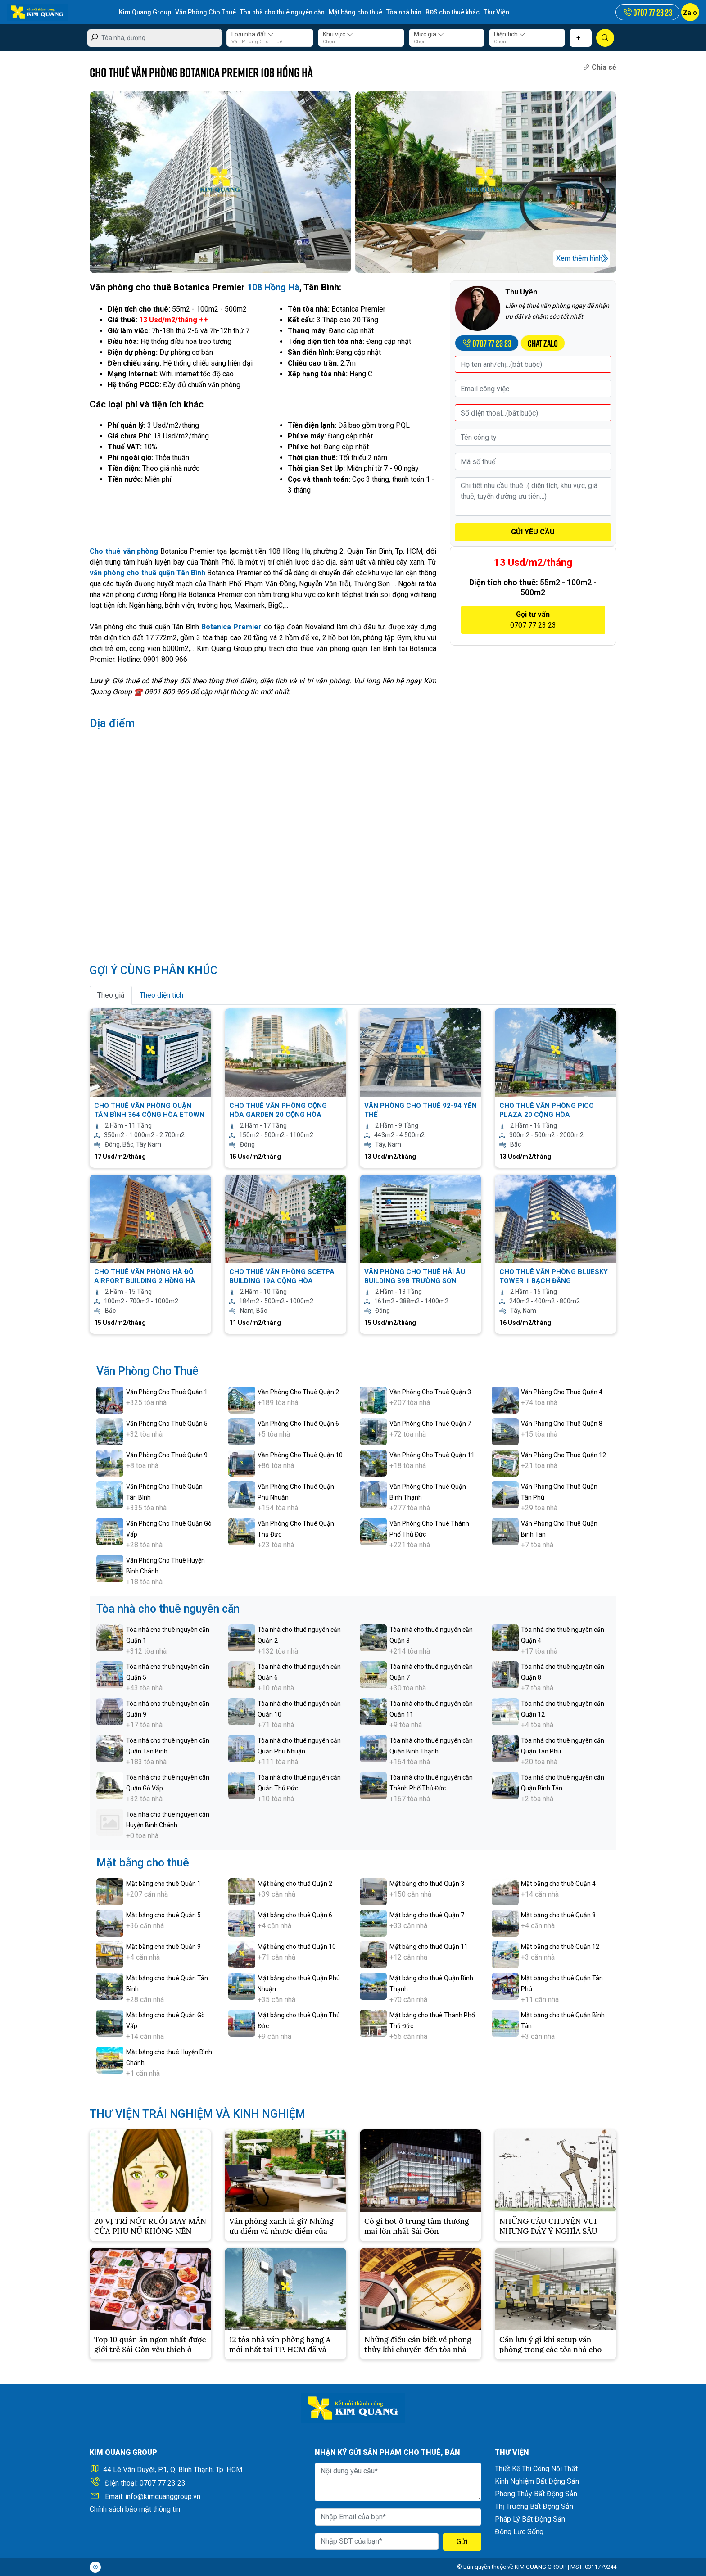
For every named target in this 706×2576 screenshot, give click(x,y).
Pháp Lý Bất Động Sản (530, 2519)
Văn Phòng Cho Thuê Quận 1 (167, 1392)
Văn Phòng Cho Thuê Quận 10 (300, 1455)
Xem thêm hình (579, 258)
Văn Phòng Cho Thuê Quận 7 (430, 1423)
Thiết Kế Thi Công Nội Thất (536, 2468)
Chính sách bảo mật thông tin (135, 2509)
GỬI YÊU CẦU (533, 532)
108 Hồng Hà (273, 287)
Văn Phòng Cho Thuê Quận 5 (167, 1423)
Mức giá (429, 34)
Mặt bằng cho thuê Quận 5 (163, 1915)
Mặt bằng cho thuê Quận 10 (297, 1946)
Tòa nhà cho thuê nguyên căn (282, 12)
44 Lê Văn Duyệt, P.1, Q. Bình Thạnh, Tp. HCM (172, 2469)
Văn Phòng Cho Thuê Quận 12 (563, 1455)
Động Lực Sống (519, 2531)
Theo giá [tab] (110, 995)
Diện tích (509, 34)
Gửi (462, 2541)
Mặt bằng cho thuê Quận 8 (558, 1915)
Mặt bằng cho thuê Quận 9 (163, 1946)
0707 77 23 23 (163, 2483)
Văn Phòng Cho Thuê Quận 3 (430, 1392)
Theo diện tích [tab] (161, 995)
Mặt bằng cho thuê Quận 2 (295, 1883)
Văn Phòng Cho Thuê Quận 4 (561, 1392)
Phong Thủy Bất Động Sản (536, 2494)
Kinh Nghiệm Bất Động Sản (537, 2481)
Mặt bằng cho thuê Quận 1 (163, 1883)
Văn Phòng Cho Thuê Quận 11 (432, 1455)
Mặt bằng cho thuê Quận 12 (560, 1946)
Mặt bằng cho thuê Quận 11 (428, 1946)
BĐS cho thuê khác (452, 12)
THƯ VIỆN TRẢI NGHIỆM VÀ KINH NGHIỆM (197, 2113)
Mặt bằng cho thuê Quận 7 (426, 1915)
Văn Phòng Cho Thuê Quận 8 (561, 1423)
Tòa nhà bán (403, 12)
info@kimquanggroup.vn (162, 2496)
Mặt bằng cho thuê (355, 12)
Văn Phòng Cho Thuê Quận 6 (298, 1423)
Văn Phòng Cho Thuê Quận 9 (167, 1455)
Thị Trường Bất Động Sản (534, 2506)
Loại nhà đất (252, 34)
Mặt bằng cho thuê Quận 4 (558, 1883)
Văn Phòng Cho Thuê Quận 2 (298, 1392)
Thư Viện (496, 12)
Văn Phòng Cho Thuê (205, 12)
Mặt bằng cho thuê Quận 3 (426, 1883)
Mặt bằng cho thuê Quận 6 (295, 1915)
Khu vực (338, 34)
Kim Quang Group (145, 12)
